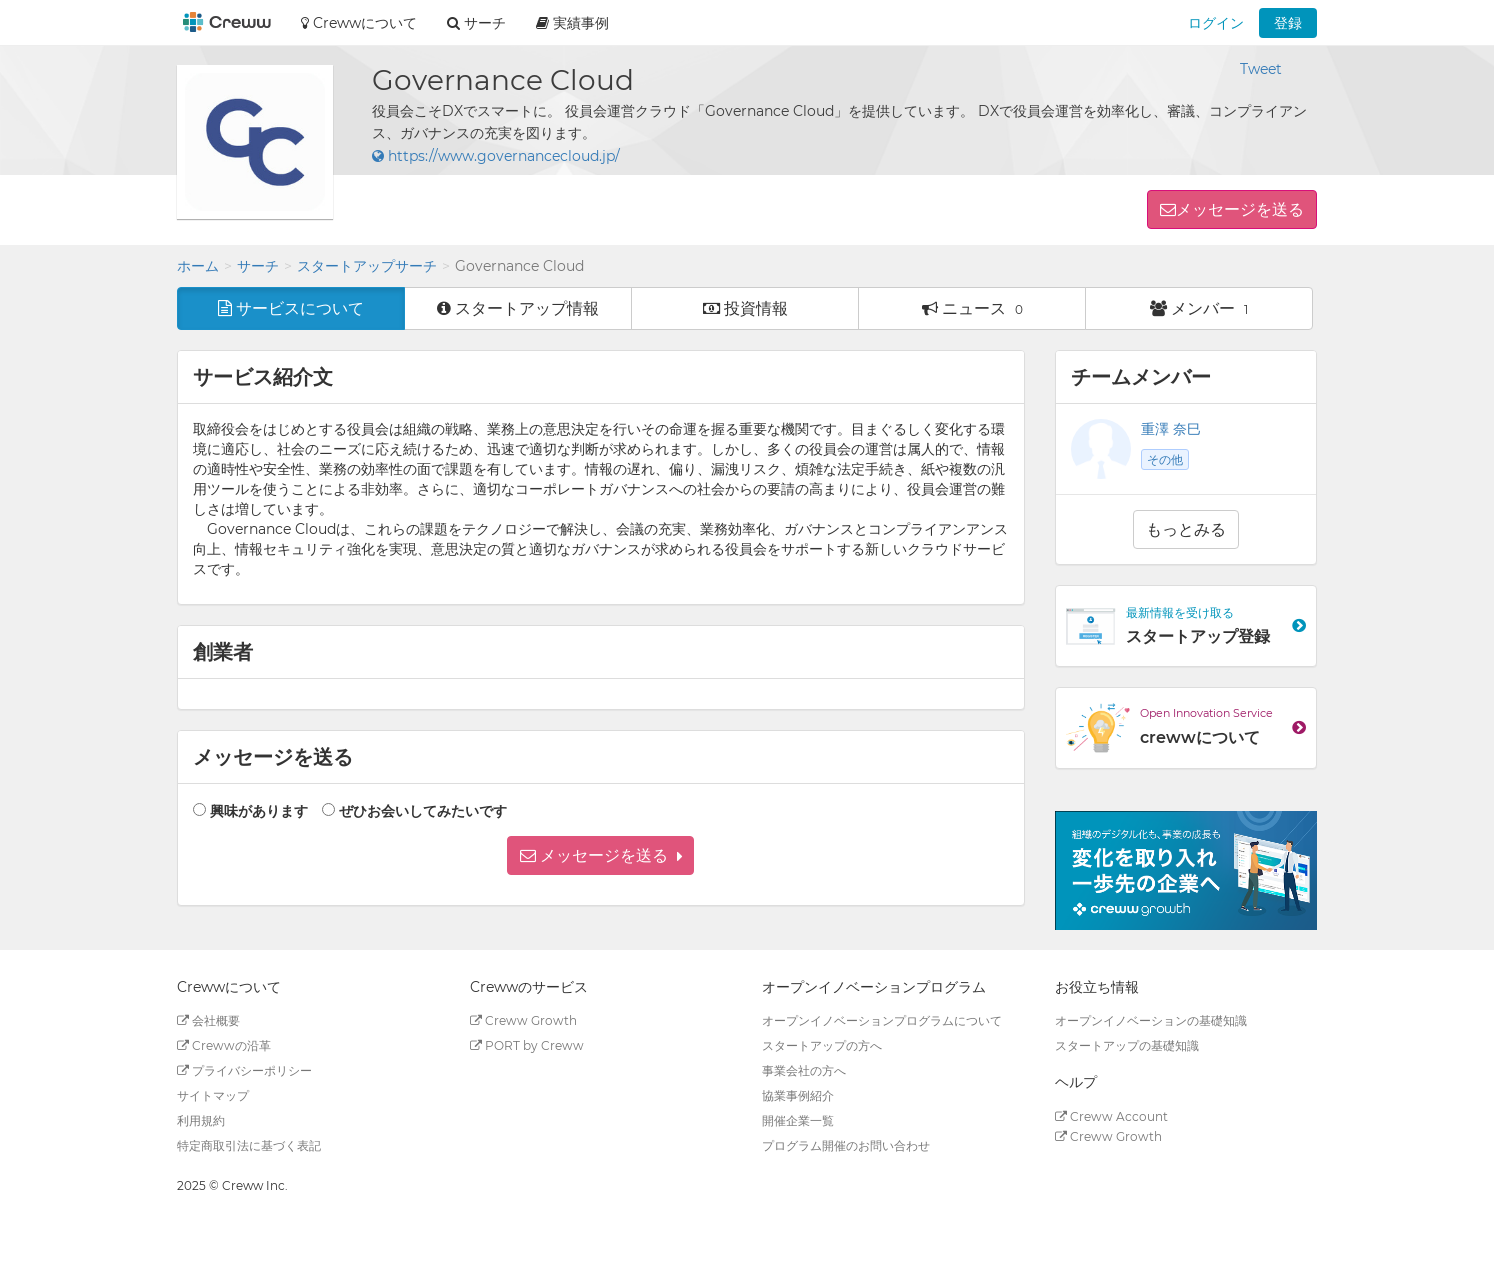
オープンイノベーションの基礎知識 (1151, 1020)
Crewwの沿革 (224, 1045)
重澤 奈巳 (1171, 429)
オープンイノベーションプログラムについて (882, 1020)
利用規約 (201, 1120)
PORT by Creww (527, 1045)
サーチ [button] (476, 23)
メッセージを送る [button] (1240, 209)
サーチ (258, 266)
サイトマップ (213, 1095)
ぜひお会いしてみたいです (423, 811)
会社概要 (208, 1020)
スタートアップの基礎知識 (1127, 1045)
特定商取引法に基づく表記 (249, 1145)
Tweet (1261, 69)
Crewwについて (359, 23)
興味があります (259, 811)
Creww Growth (523, 1020)
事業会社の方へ (804, 1070)
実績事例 (572, 23)
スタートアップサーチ (367, 266)
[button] (600, 855)
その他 (1165, 459)
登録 (1288, 23)
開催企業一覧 (798, 1120)
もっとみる (1186, 529)
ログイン (1216, 23)
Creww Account (1111, 1116)
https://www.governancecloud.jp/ (496, 156)
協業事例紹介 (798, 1095)
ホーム (198, 266)
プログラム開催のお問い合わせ (846, 1145)
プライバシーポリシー (244, 1070)
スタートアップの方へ (822, 1045)
